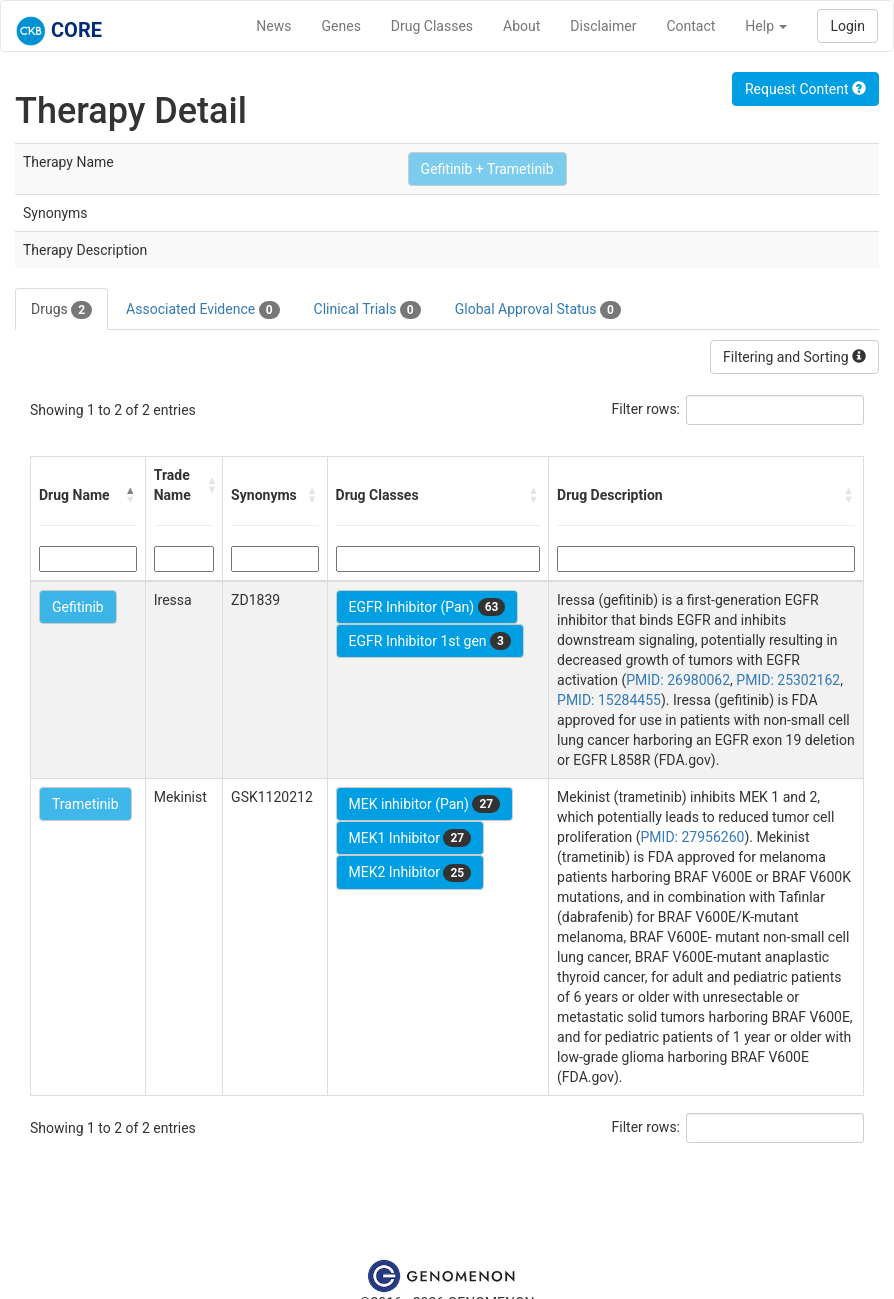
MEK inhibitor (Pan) (425, 804)
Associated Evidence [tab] (202, 310)
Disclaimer (603, 26)
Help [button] (766, 26)
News (273, 26)
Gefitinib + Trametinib (487, 169)
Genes (341, 26)
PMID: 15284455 (609, 700)
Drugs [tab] (61, 310)
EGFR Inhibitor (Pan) (427, 607)
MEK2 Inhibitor (410, 873)
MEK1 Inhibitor (410, 838)
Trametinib (85, 804)
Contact (690, 26)
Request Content (805, 89)
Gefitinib (78, 607)
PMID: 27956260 (693, 837)
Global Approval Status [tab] (538, 310)
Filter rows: (646, 409)
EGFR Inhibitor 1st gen (430, 641)
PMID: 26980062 (678, 680)
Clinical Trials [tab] (367, 310)
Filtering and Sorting (794, 357)
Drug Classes (432, 26)
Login (847, 26)
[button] (131, 495)
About (521, 26)
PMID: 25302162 (788, 680)
